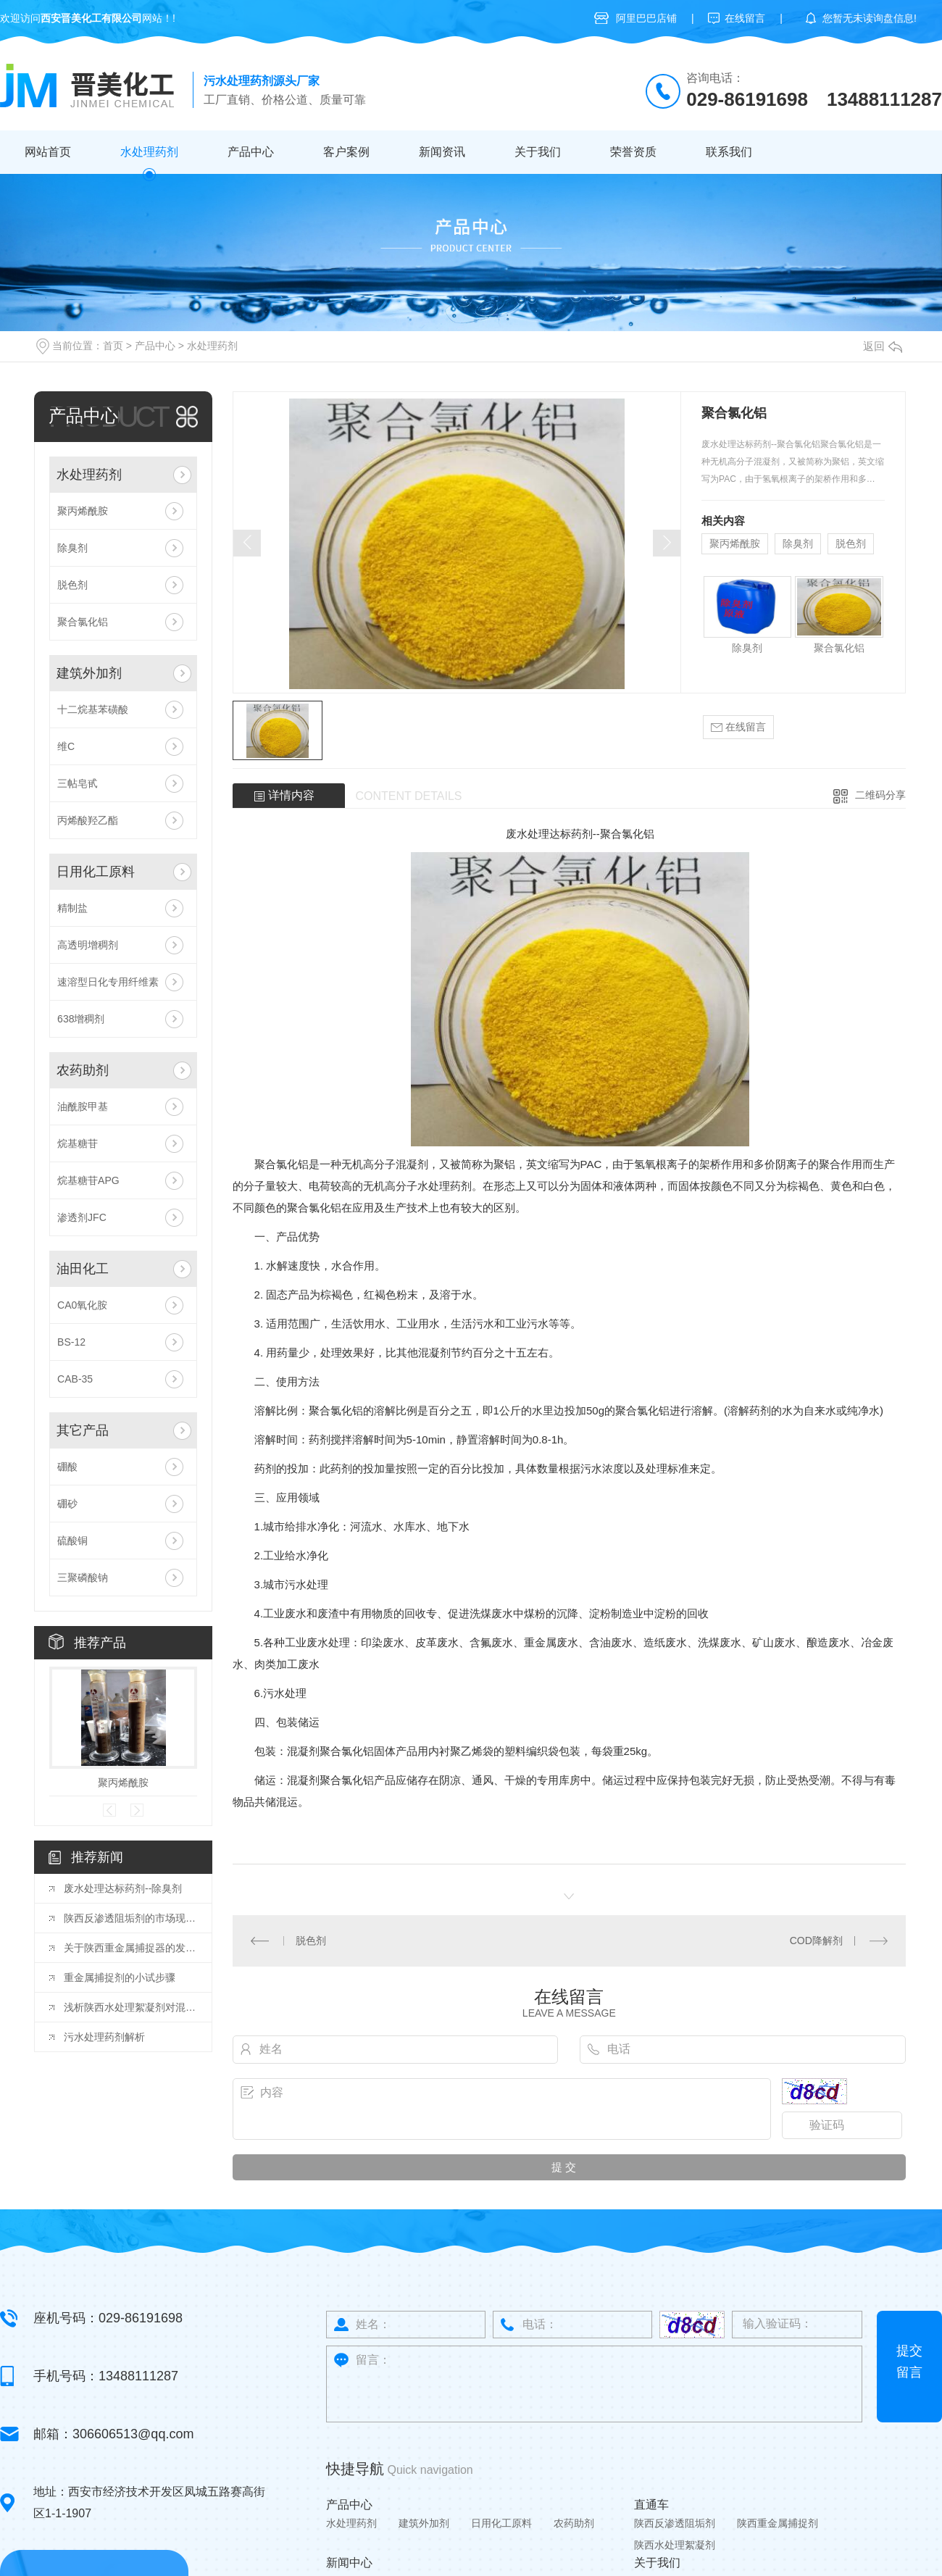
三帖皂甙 (77, 783)
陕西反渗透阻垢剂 (674, 2523)
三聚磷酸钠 (82, 1577)
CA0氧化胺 (82, 1305)
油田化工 (83, 1269)
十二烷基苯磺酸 (92, 709)
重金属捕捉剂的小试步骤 (119, 1977)
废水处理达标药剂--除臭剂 (123, 1888)
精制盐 (72, 908)
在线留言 (745, 18)
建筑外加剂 (89, 673)
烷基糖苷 (77, 1143)
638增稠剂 (80, 1019)
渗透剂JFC (82, 1217)
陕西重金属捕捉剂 (777, 2523)
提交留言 (909, 2361)
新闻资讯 (442, 152)
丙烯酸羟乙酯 (87, 820)
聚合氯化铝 (82, 622)
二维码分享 (880, 795)
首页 (113, 345)
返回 (882, 346)
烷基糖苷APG (88, 1180)
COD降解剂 (816, 1940)
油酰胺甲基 (82, 1106)
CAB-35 (75, 1379)
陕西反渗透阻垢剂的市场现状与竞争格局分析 (130, 1918)
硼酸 (67, 1466)
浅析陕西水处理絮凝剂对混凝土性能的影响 (130, 2007)
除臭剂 (72, 548)
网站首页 (48, 152)
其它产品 (83, 1430)
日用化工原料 (96, 871)
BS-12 (71, 1342)
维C (66, 746)
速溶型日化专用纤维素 (108, 982)
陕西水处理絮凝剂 (674, 2545)
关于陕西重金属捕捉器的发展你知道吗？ (130, 1948)
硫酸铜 (72, 1540)
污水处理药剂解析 (104, 2037)
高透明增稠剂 (87, 945)
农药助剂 (83, 1070)
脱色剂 (72, 585)
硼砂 (67, 1503)
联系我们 (729, 152)
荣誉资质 (633, 152)
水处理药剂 (149, 152)
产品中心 (251, 152)
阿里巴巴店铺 (646, 18)
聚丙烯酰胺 (82, 511)
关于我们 (537, 152)
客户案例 (346, 152)
